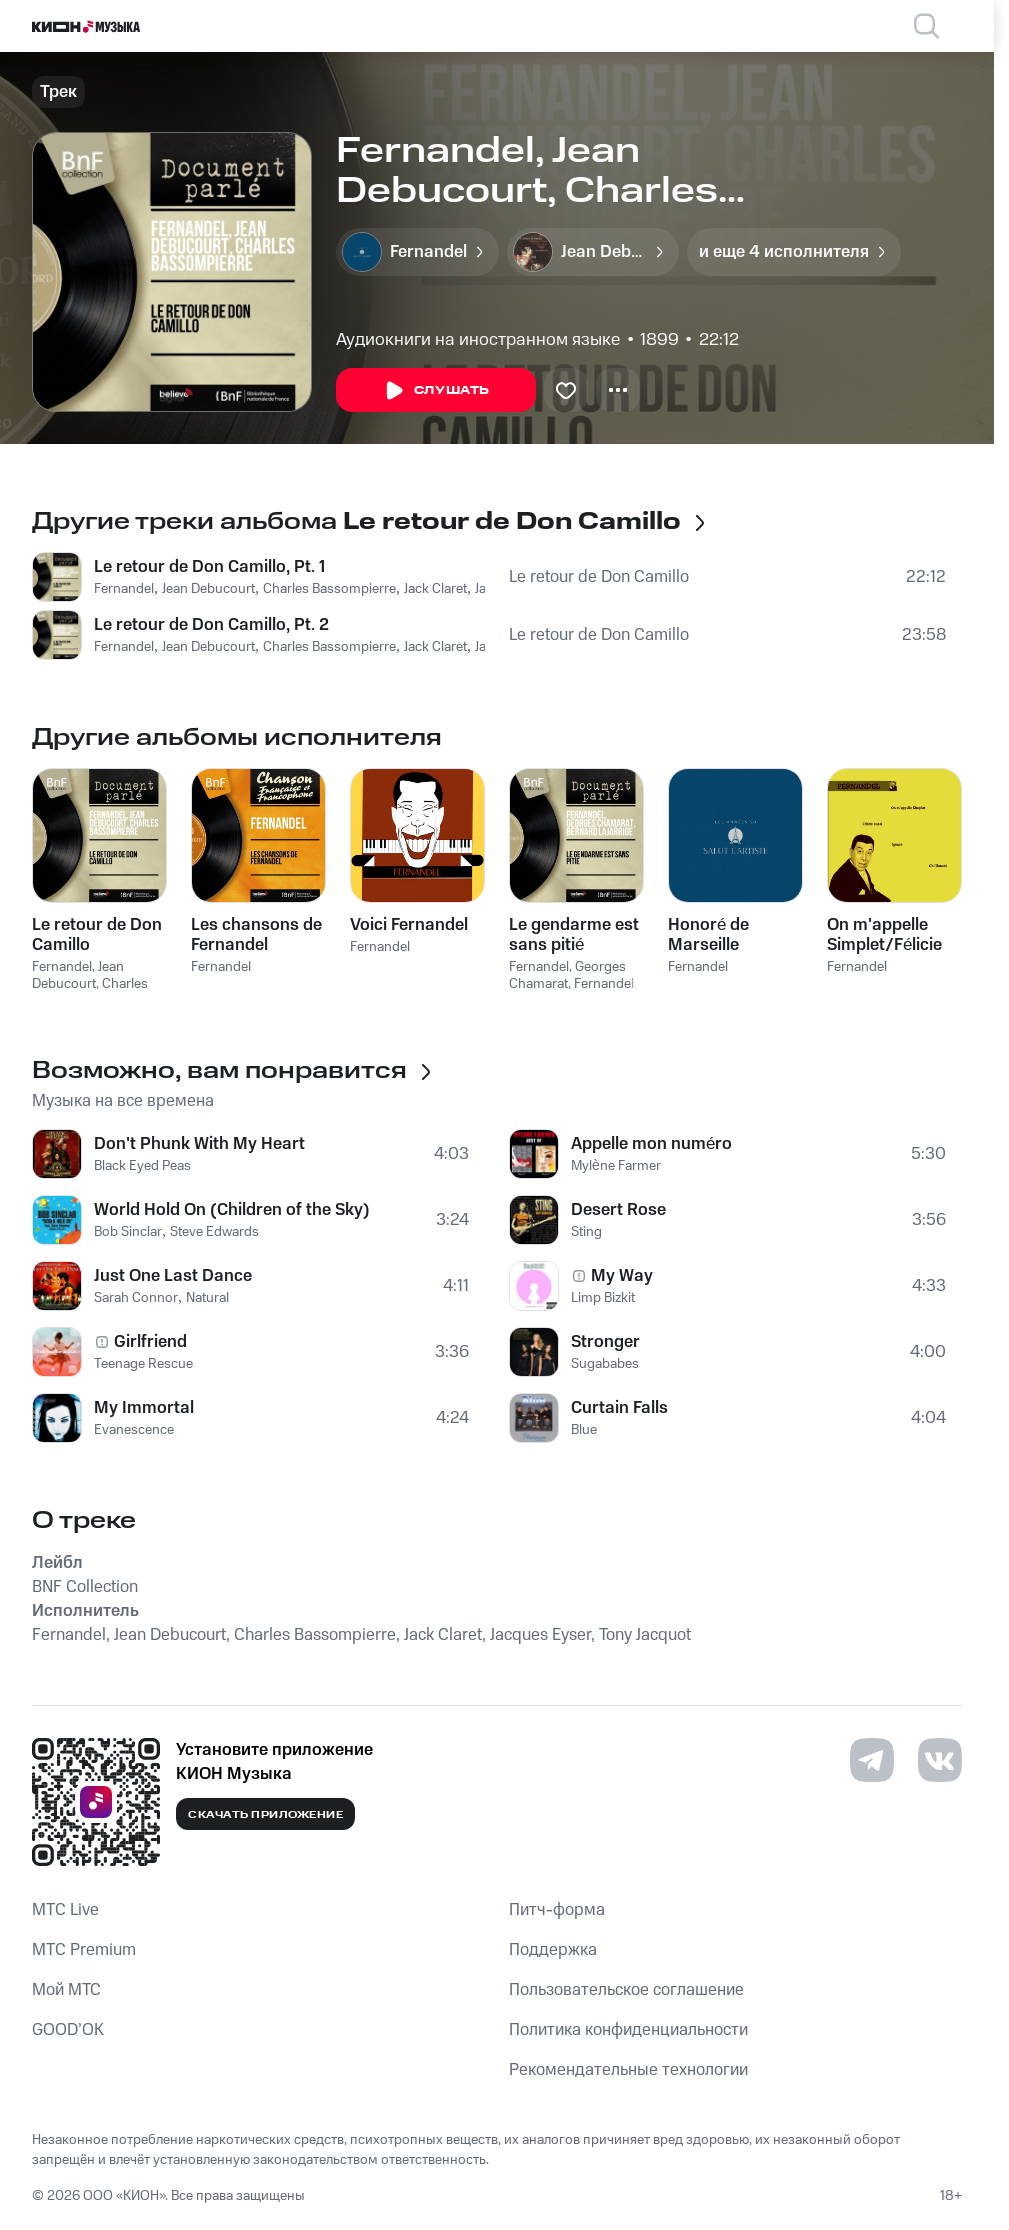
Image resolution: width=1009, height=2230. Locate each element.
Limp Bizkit (603, 1298)
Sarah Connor (136, 1298)
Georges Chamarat (567, 975)
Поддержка (553, 1950)
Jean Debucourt (208, 589)
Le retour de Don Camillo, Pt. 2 (211, 625)
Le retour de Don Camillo (599, 577)
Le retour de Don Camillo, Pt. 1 (209, 567)
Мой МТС (66, 1990)
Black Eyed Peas (142, 1166)
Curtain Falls (619, 1408)
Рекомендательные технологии (628, 2070)
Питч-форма (557, 1910)
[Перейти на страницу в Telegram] (872, 1760)
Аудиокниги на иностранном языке (478, 340)
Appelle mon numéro (651, 1144)
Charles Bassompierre (329, 589)
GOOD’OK (68, 2030)
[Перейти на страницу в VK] (940, 1760)
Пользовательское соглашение (626, 1990)
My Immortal (144, 1408)
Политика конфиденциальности (628, 2030)
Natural (207, 1298)
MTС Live (65, 1910)
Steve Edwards (214, 1232)
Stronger (605, 1342)
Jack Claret (435, 589)
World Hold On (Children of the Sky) (232, 1210)
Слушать (436, 391)
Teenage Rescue (143, 1364)
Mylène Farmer (616, 1166)
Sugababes (605, 1364)
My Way (622, 1276)
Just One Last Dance (173, 1276)
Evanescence (134, 1430)
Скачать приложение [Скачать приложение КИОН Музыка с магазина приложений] (265, 1815)
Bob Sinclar (128, 1232)
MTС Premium (84, 1950)
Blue (584, 1430)
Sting (586, 1232)
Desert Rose (618, 1210)
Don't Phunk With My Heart (199, 1144)
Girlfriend (150, 1342)
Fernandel (124, 589)
